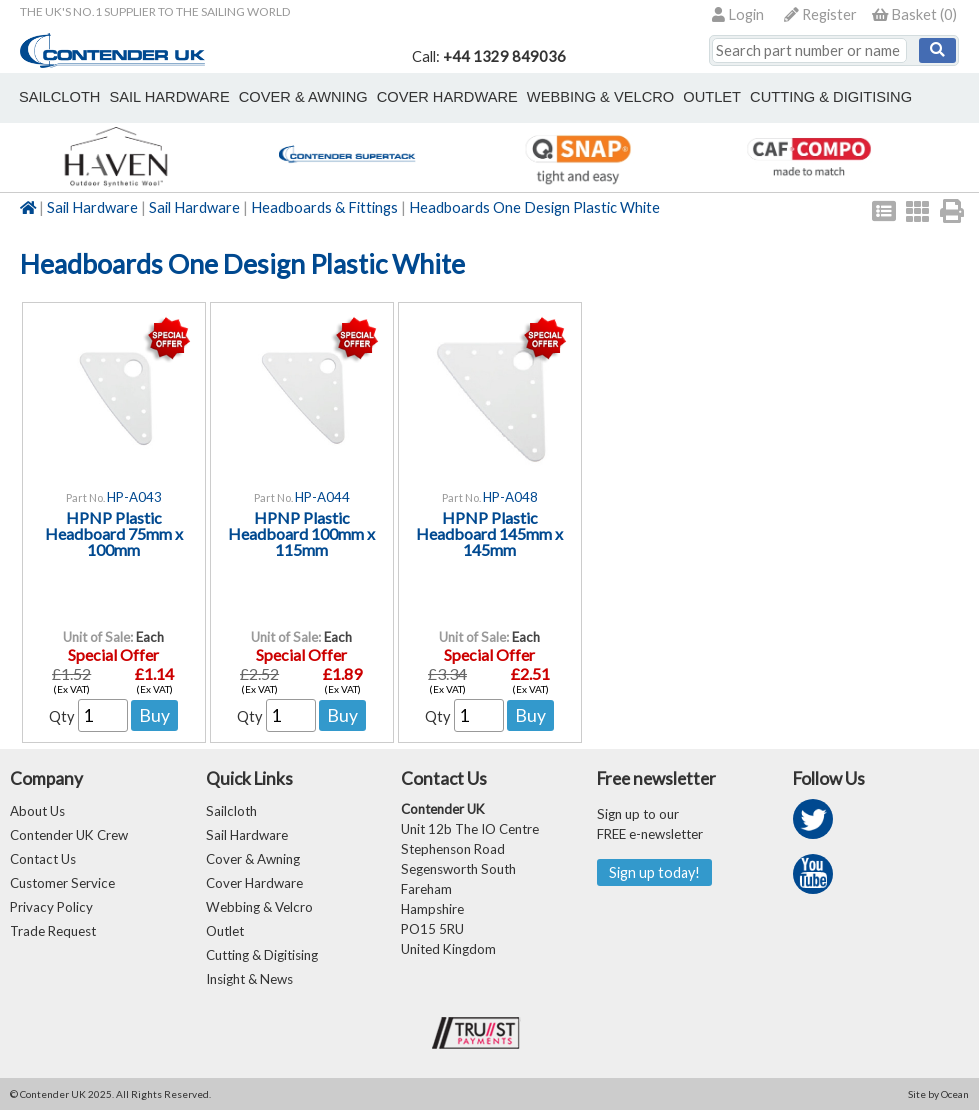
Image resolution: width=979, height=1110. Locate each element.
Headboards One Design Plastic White (534, 207)
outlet (712, 97)
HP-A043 (134, 497)
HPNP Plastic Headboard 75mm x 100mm (114, 533)
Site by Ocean (938, 1094)
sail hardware (169, 97)
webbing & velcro (600, 97)
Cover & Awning (253, 859)
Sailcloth (231, 811)
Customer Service (62, 883)
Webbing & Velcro (259, 907)
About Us (37, 811)
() (914, 14)
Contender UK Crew (69, 835)
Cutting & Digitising (831, 97)
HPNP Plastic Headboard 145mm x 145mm (489, 533)
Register (820, 14)
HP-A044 (322, 497)
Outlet (225, 931)
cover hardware (447, 97)
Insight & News (249, 979)
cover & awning (303, 97)
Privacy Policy (51, 907)
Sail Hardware (92, 207)
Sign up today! (654, 872)
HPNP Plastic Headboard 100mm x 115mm (301, 533)
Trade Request (53, 931)
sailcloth (59, 97)
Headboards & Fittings (324, 207)
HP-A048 (510, 497)
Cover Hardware (254, 883)
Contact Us (43, 859)
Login (738, 14)
